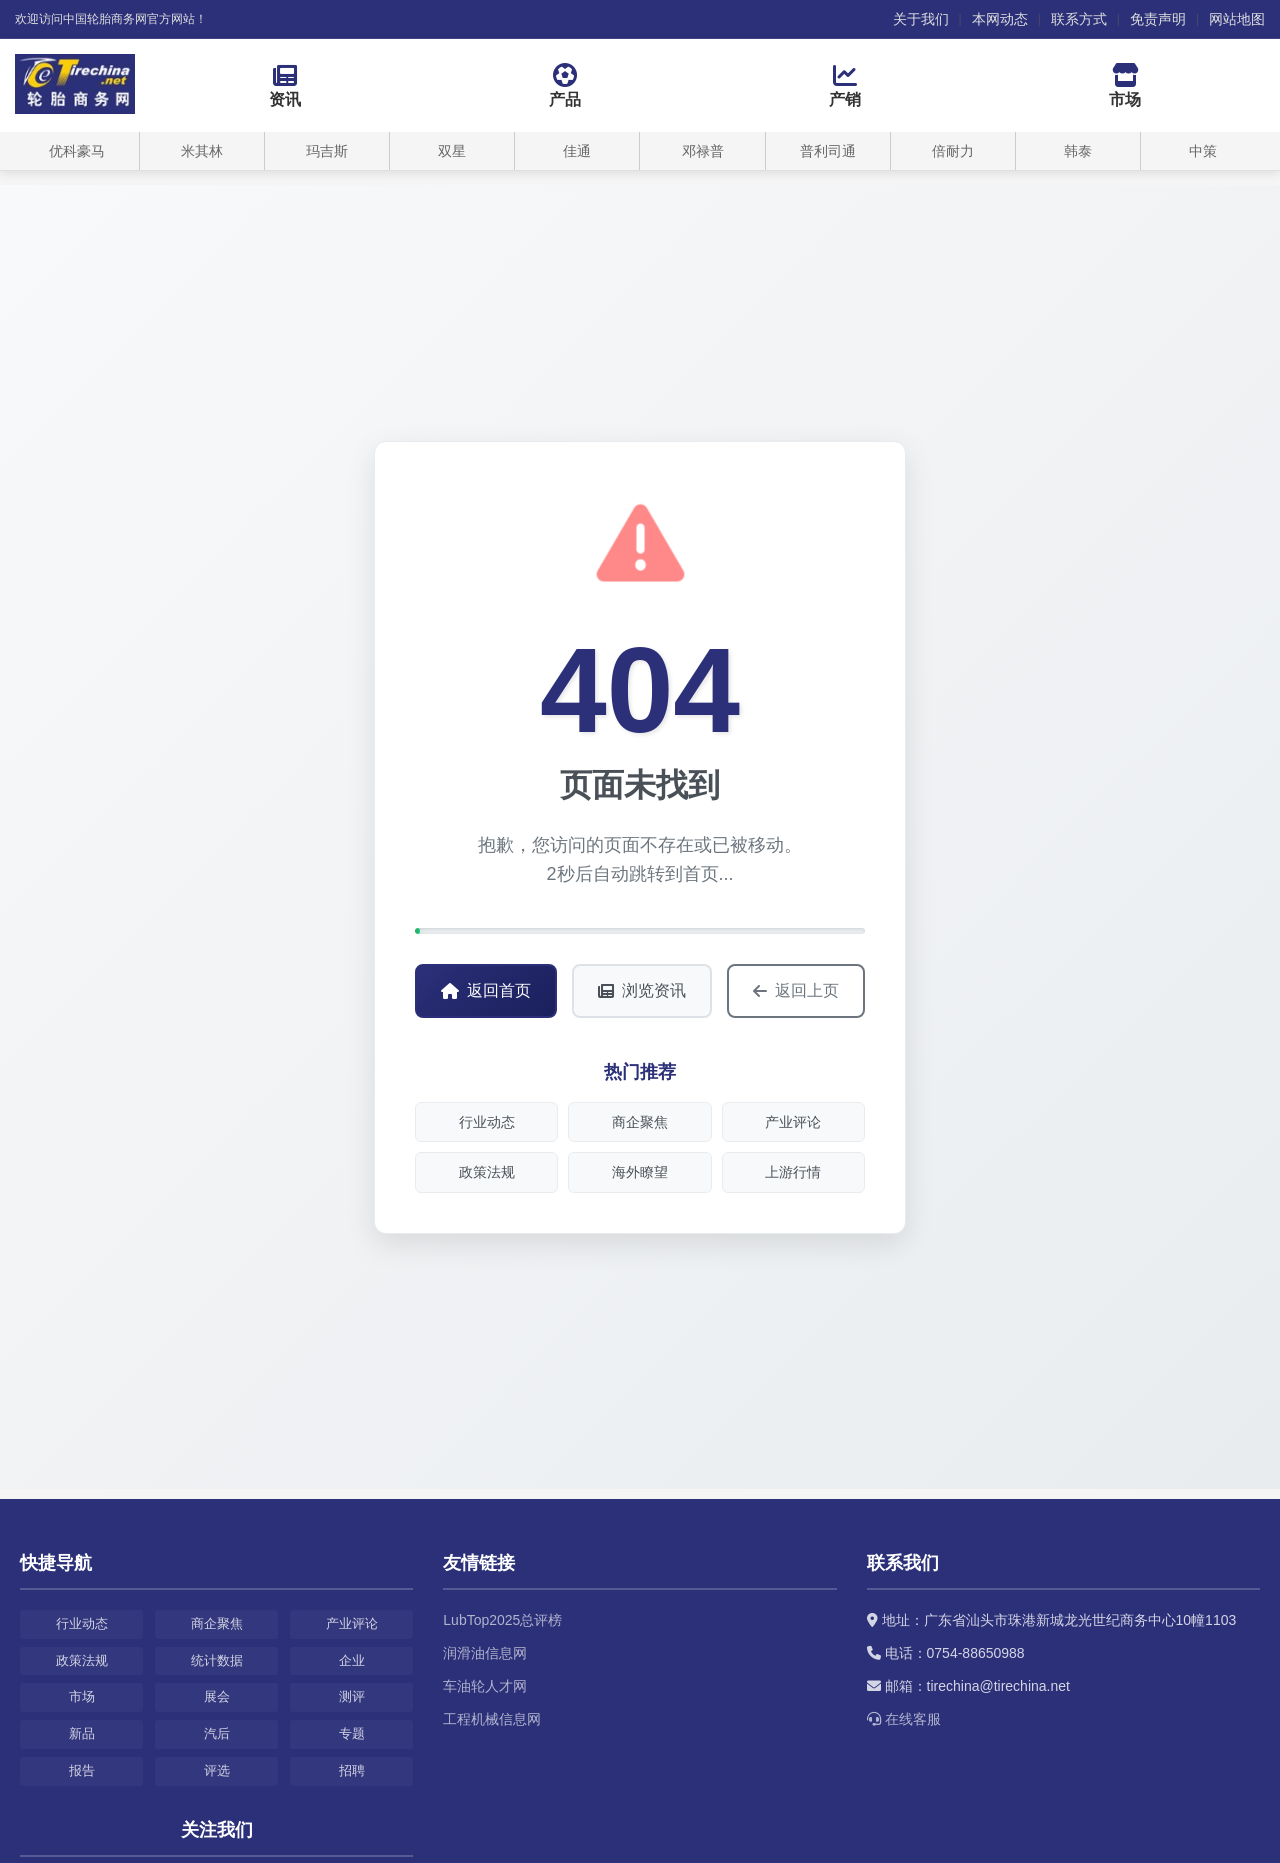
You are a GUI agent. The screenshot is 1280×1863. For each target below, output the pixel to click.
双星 (452, 151)
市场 (82, 1696)
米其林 (202, 151)
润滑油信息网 (485, 1653)
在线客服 (904, 1719)
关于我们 (921, 19)
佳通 (577, 151)
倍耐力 (953, 151)
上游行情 (793, 1172)
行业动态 (487, 1122)
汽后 (217, 1733)
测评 (352, 1696)
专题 (352, 1733)
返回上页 (796, 991)
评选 (217, 1770)
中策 (1203, 151)
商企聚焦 (640, 1122)
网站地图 (1237, 19)
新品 (82, 1733)
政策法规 (487, 1172)
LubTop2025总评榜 (502, 1620)
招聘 (352, 1770)
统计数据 (217, 1660)
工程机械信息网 (492, 1719)
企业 (352, 1660)
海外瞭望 (640, 1172)
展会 (217, 1696)
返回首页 (486, 990)
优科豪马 (77, 151)
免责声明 (1158, 19)
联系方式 (1079, 19)
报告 (82, 1770)
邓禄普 (703, 151)
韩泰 (1078, 151)
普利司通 (828, 151)
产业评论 (793, 1122)
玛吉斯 (327, 151)
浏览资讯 (642, 990)
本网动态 (1000, 19)
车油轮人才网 (485, 1686)
